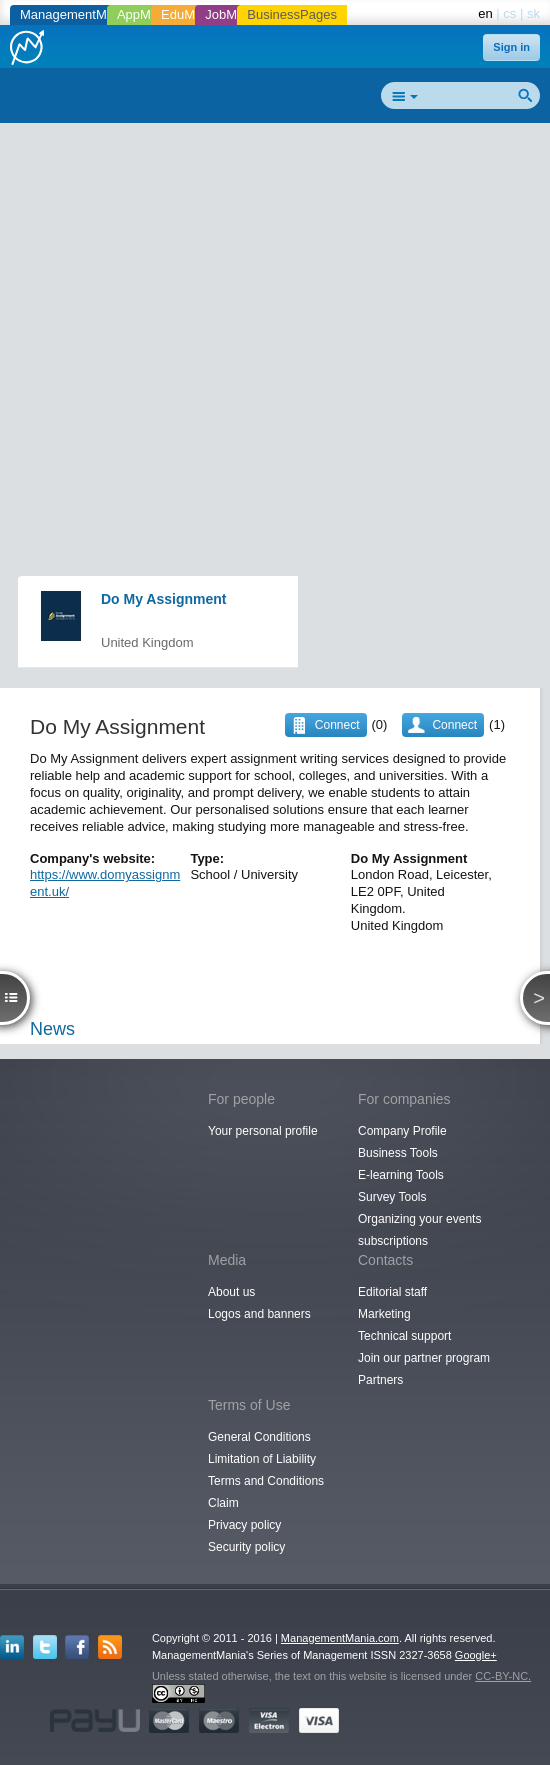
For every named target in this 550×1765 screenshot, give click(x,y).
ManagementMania (75, 14)
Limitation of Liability (262, 1459)
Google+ (476, 1655)
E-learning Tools (401, 1175)
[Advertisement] (282, 276)
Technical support (404, 1336)
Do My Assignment (164, 599)
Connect (454, 725)
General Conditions (259, 1437)
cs (509, 13)
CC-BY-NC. (503, 1676)
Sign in (511, 47)
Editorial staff (392, 1292)
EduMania (190, 14)
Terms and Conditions (266, 1481)
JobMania (233, 14)
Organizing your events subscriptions (419, 1230)
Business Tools (398, 1153)
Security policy (246, 1547)
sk (533, 13)
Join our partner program (424, 1358)
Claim (223, 1503)
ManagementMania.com (340, 1638)
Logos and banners (259, 1314)
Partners (380, 1380)
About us (231, 1292)
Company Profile (402, 1131)
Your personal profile (263, 1131)
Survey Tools (392, 1197)
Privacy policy (244, 1525)
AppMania (146, 14)
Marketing (384, 1314)
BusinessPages (292, 14)
